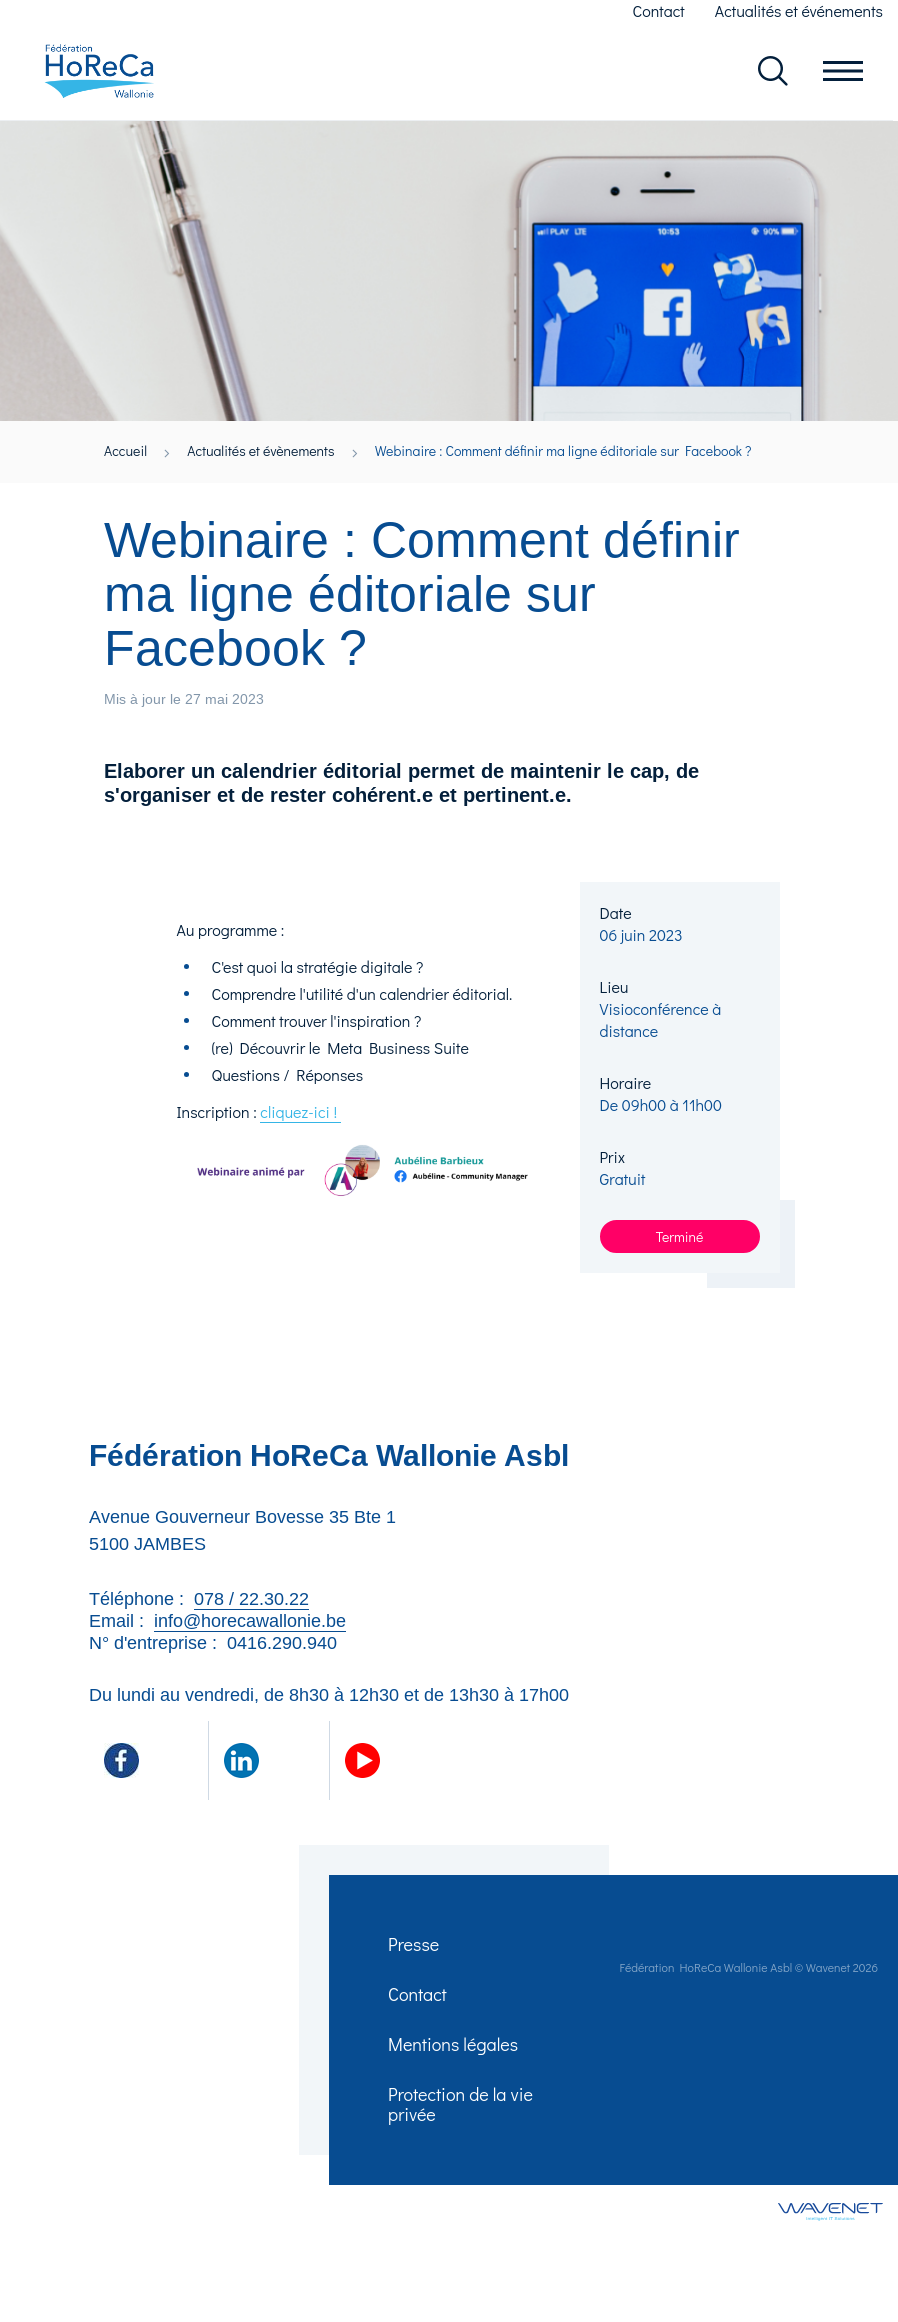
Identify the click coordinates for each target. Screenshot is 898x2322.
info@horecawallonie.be (250, 1622)
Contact (659, 10)
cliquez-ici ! (300, 1112)
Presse (414, 1946)
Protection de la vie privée (461, 2112)
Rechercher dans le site (773, 72)
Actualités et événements (799, 10)
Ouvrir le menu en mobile (843, 72)
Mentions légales (454, 2050)
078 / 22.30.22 (251, 1600)
